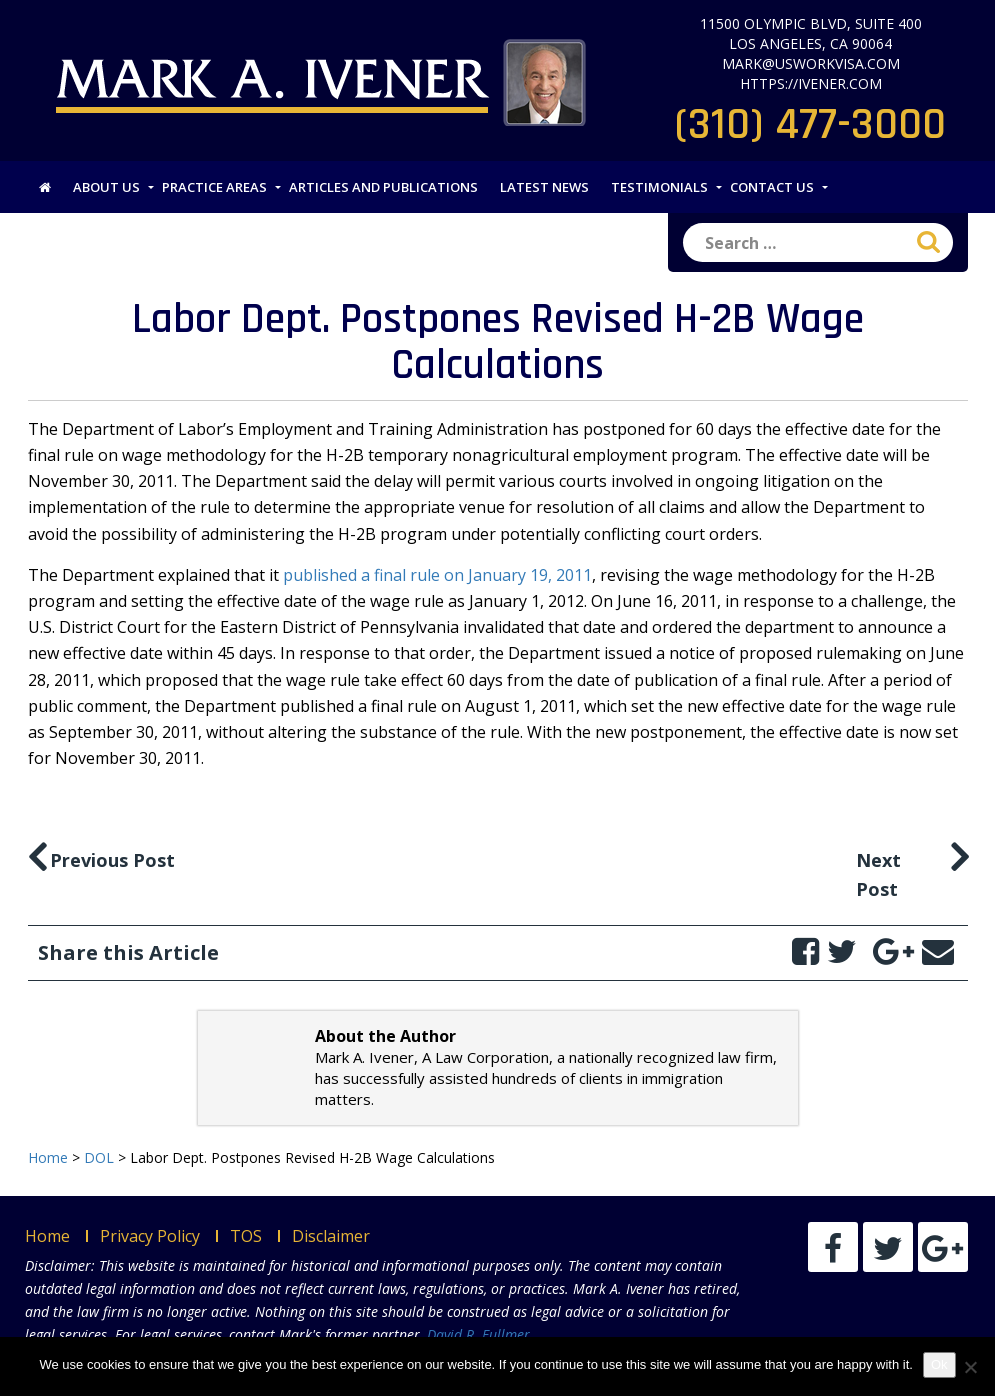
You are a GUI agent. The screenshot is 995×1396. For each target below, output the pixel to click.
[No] (970, 1367)
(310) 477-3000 (810, 125)
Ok (939, 1364)
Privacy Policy (150, 1236)
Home (47, 1236)
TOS (246, 1236)
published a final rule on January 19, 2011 (437, 575)
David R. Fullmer (478, 1334)
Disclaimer (331, 1236)
